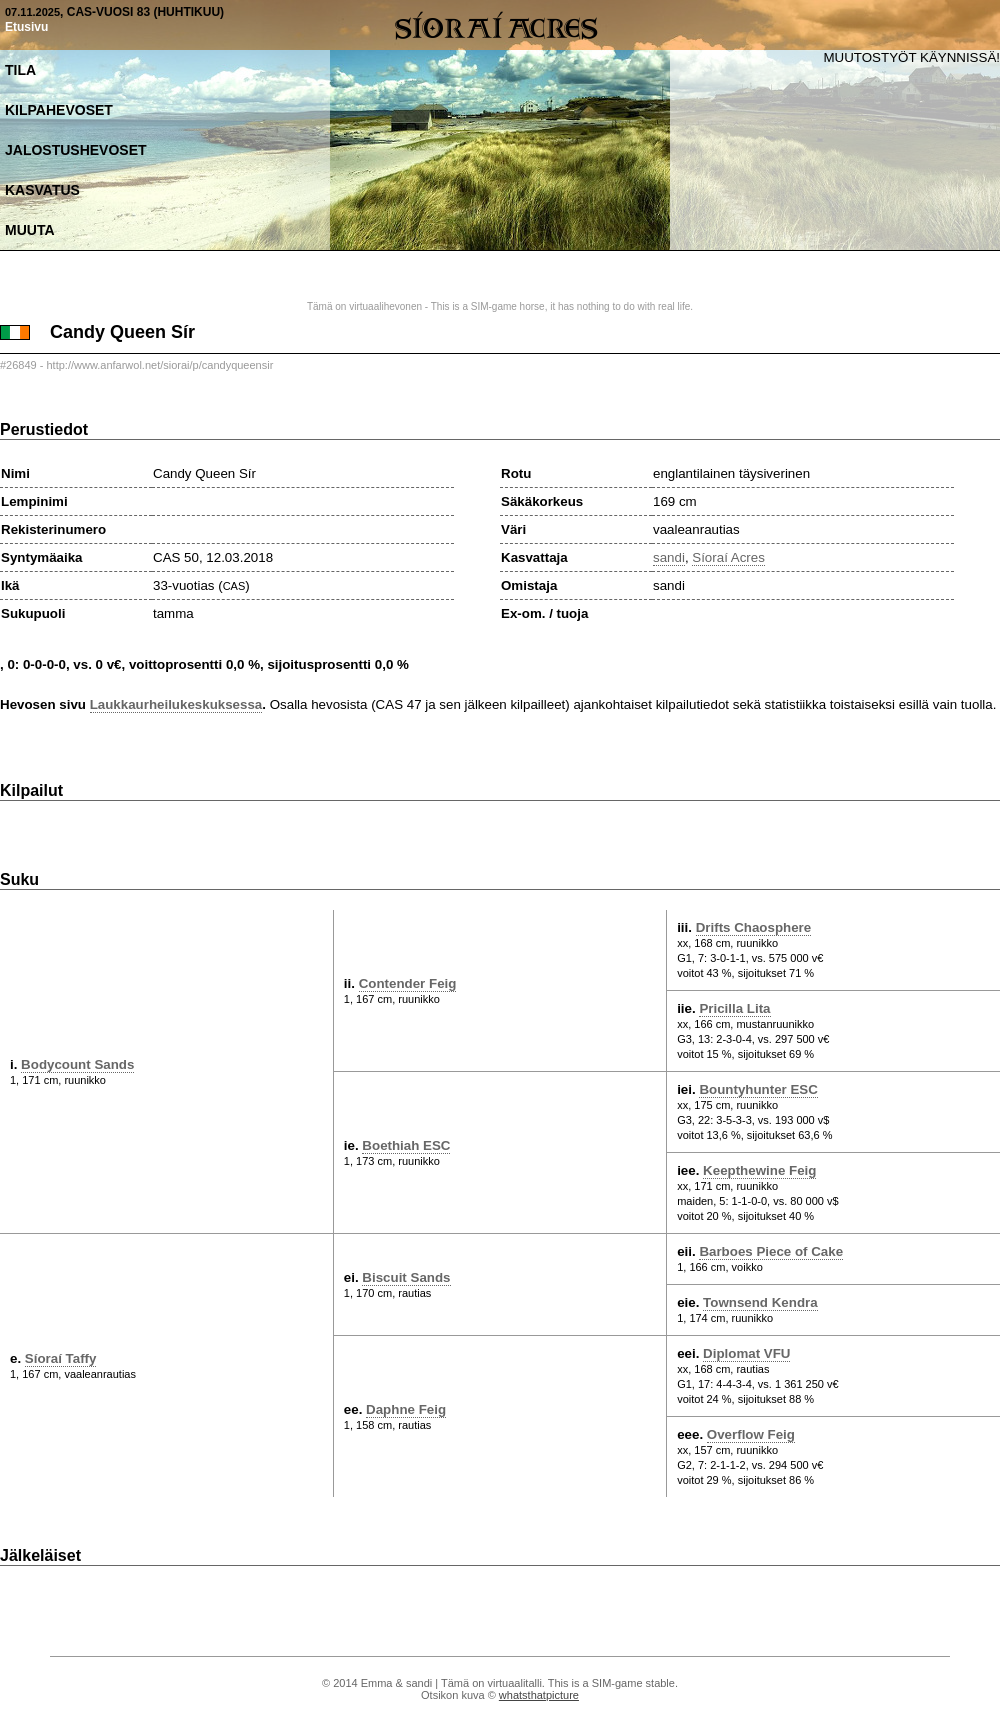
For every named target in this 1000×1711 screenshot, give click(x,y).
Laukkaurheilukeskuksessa (176, 704)
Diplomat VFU (746, 1353)
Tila (20, 70)
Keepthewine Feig (759, 1170)
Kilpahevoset (59, 110)
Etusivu (26, 27)
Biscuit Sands (406, 1277)
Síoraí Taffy (61, 1358)
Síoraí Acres (728, 557)
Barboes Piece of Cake (771, 1251)
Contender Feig (408, 983)
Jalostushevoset (76, 150)
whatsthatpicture (539, 1695)
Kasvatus (42, 190)
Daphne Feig (406, 1409)
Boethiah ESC (406, 1145)
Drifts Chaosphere (754, 927)
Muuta (30, 230)
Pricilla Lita (734, 1008)
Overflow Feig (751, 1434)
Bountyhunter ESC (758, 1089)
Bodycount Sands (77, 1064)
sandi (669, 557)
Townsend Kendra (760, 1302)
